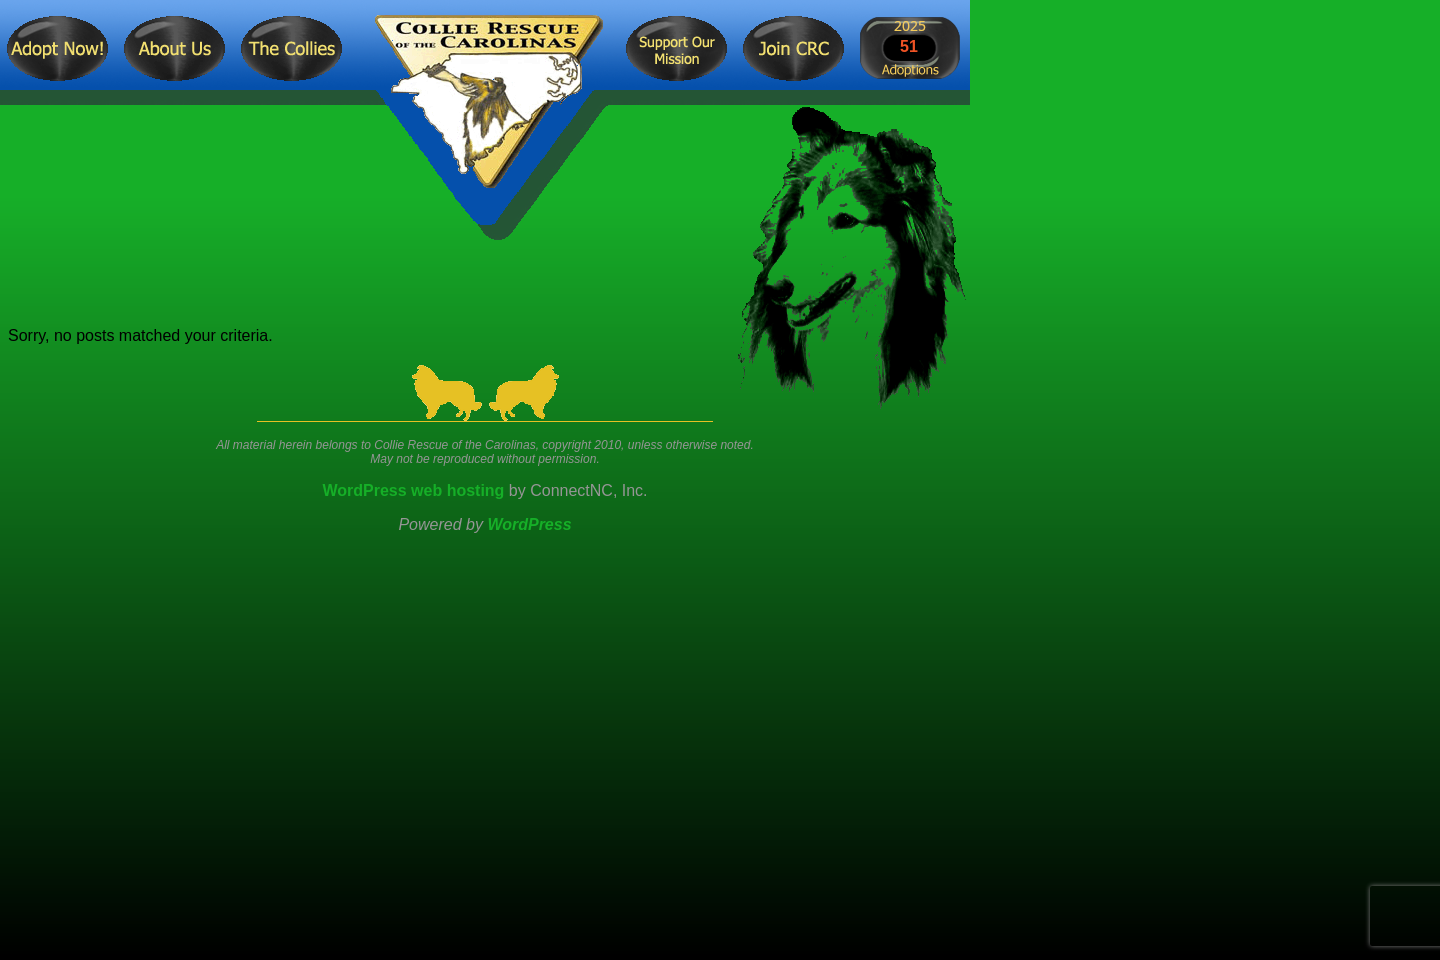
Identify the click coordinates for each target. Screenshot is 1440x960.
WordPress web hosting (413, 490)
